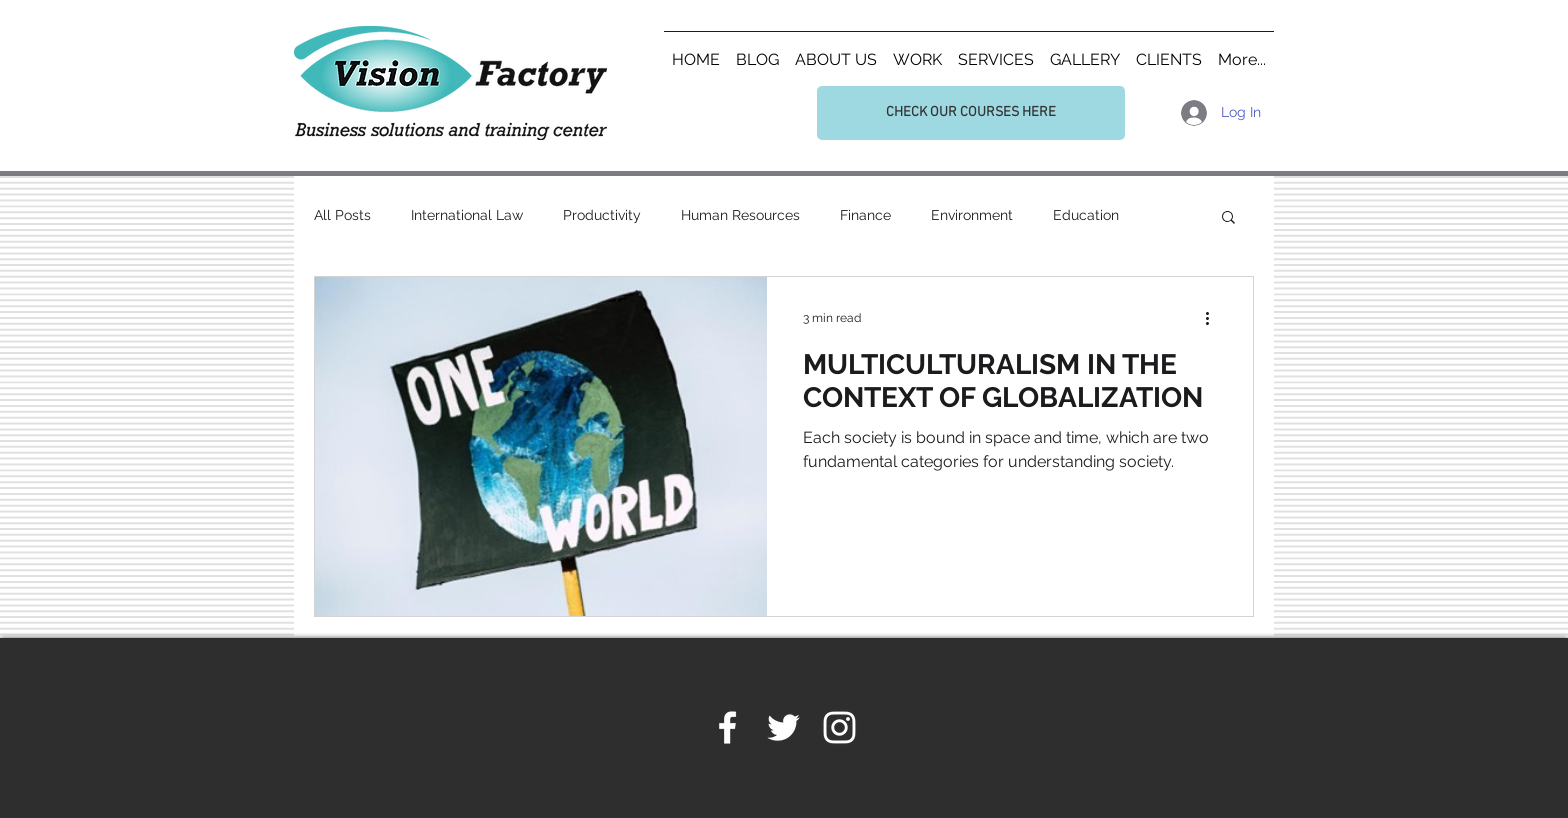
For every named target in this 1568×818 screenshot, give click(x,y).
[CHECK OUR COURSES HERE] (971, 113)
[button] (1228, 218)
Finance (865, 215)
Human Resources (740, 215)
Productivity (602, 215)
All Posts (342, 215)
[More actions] (1214, 318)
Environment (972, 215)
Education (1086, 215)
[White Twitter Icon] (783, 727)
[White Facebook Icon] (727, 727)
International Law (467, 215)
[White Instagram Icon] (839, 727)
